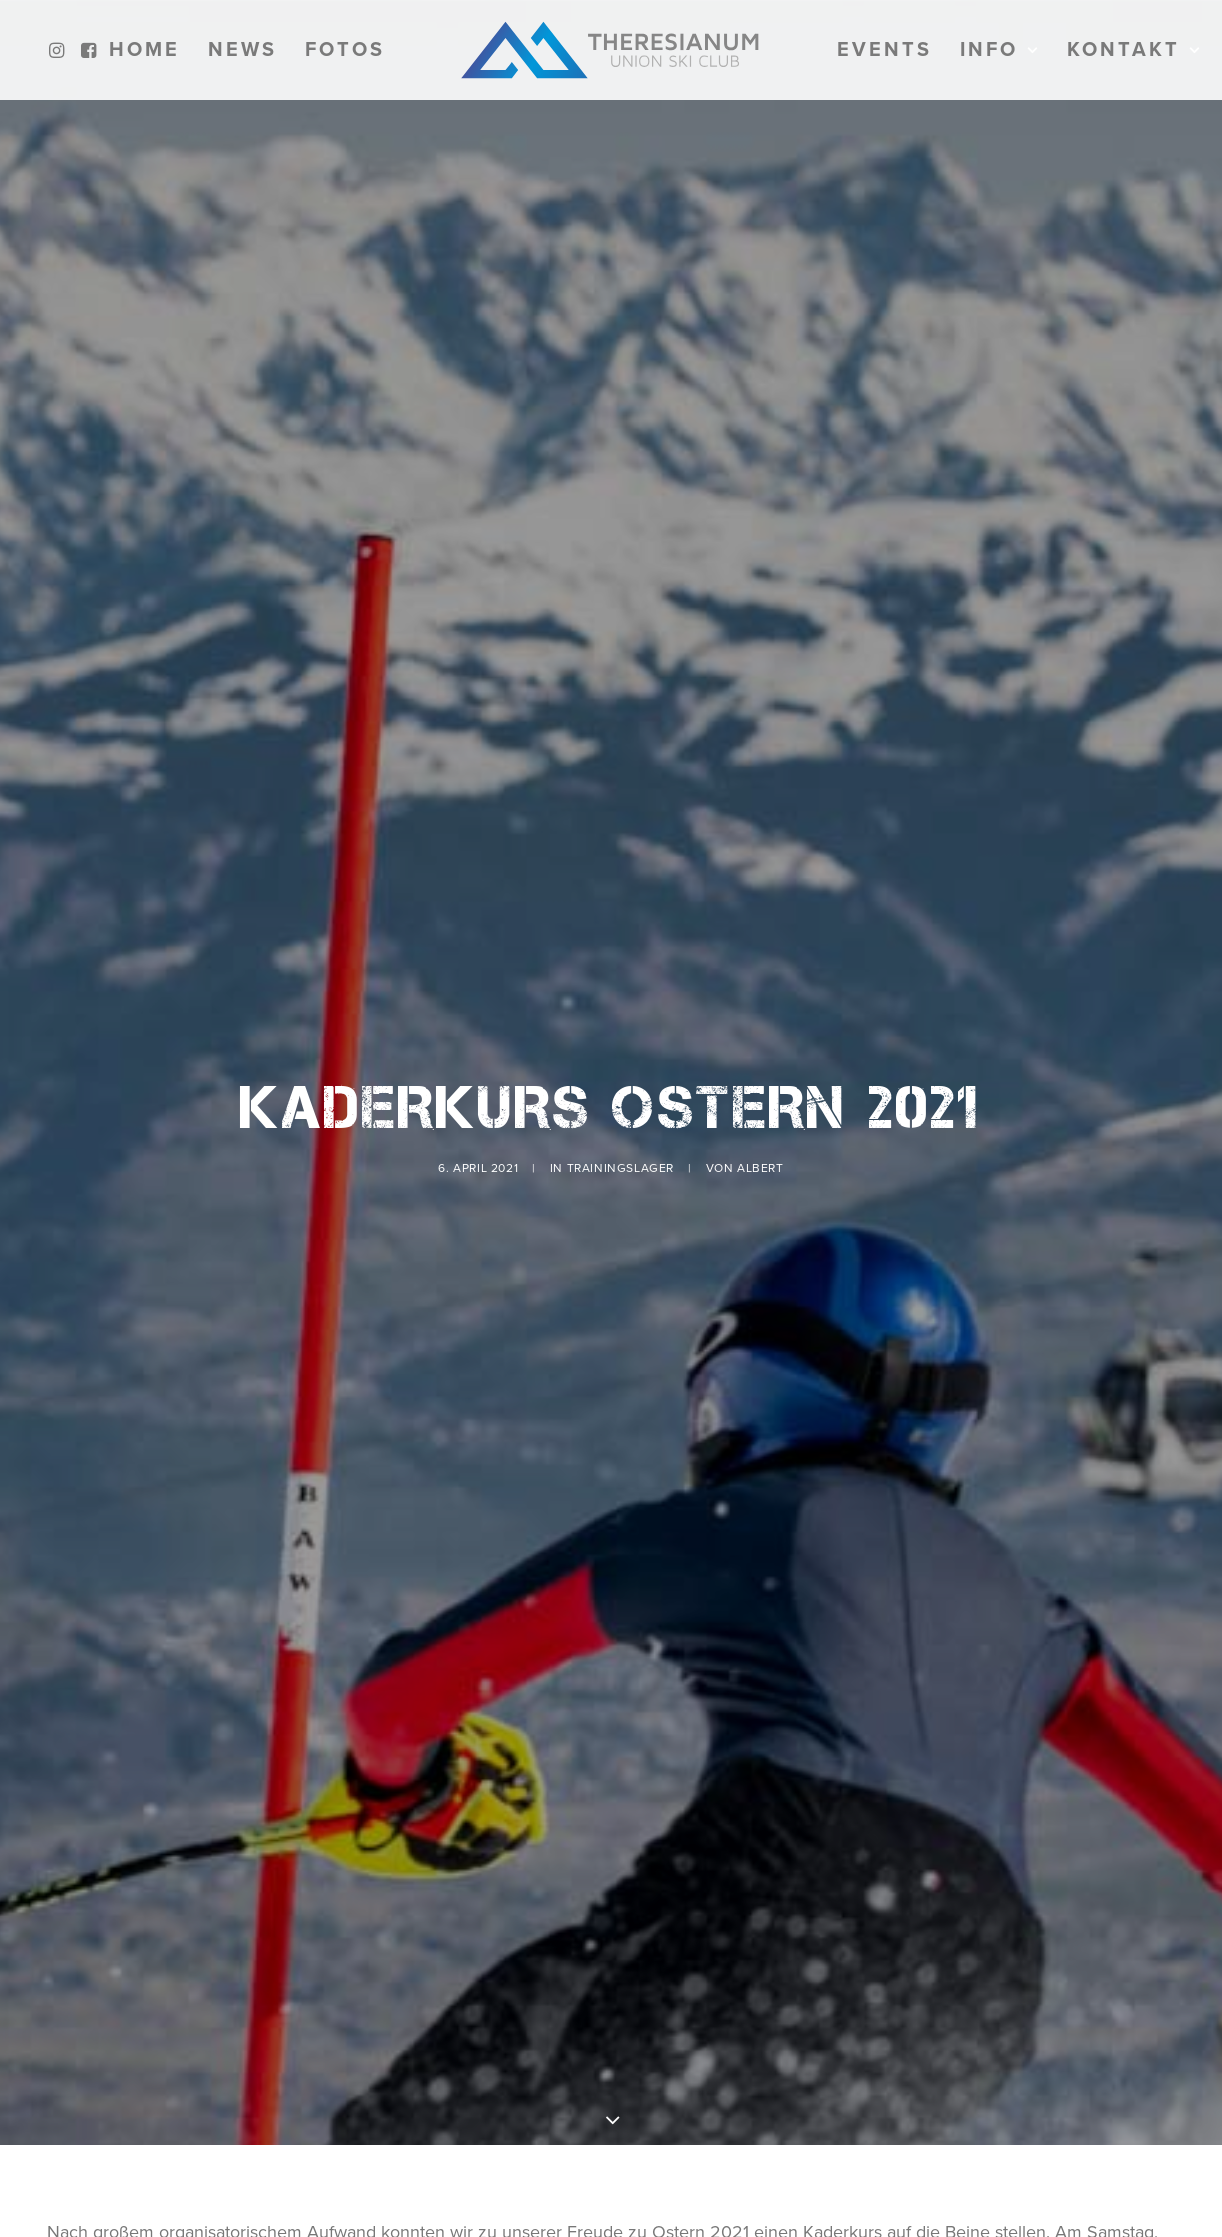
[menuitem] (59, 50)
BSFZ (490, 2133)
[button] (59, 50)
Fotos (345, 50)
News (242, 50)
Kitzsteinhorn (691, 2133)
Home (144, 50)
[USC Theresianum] (611, 50)
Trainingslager (620, 1087)
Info (999, 50)
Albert (760, 1087)
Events (884, 50)
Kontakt (1134, 50)
